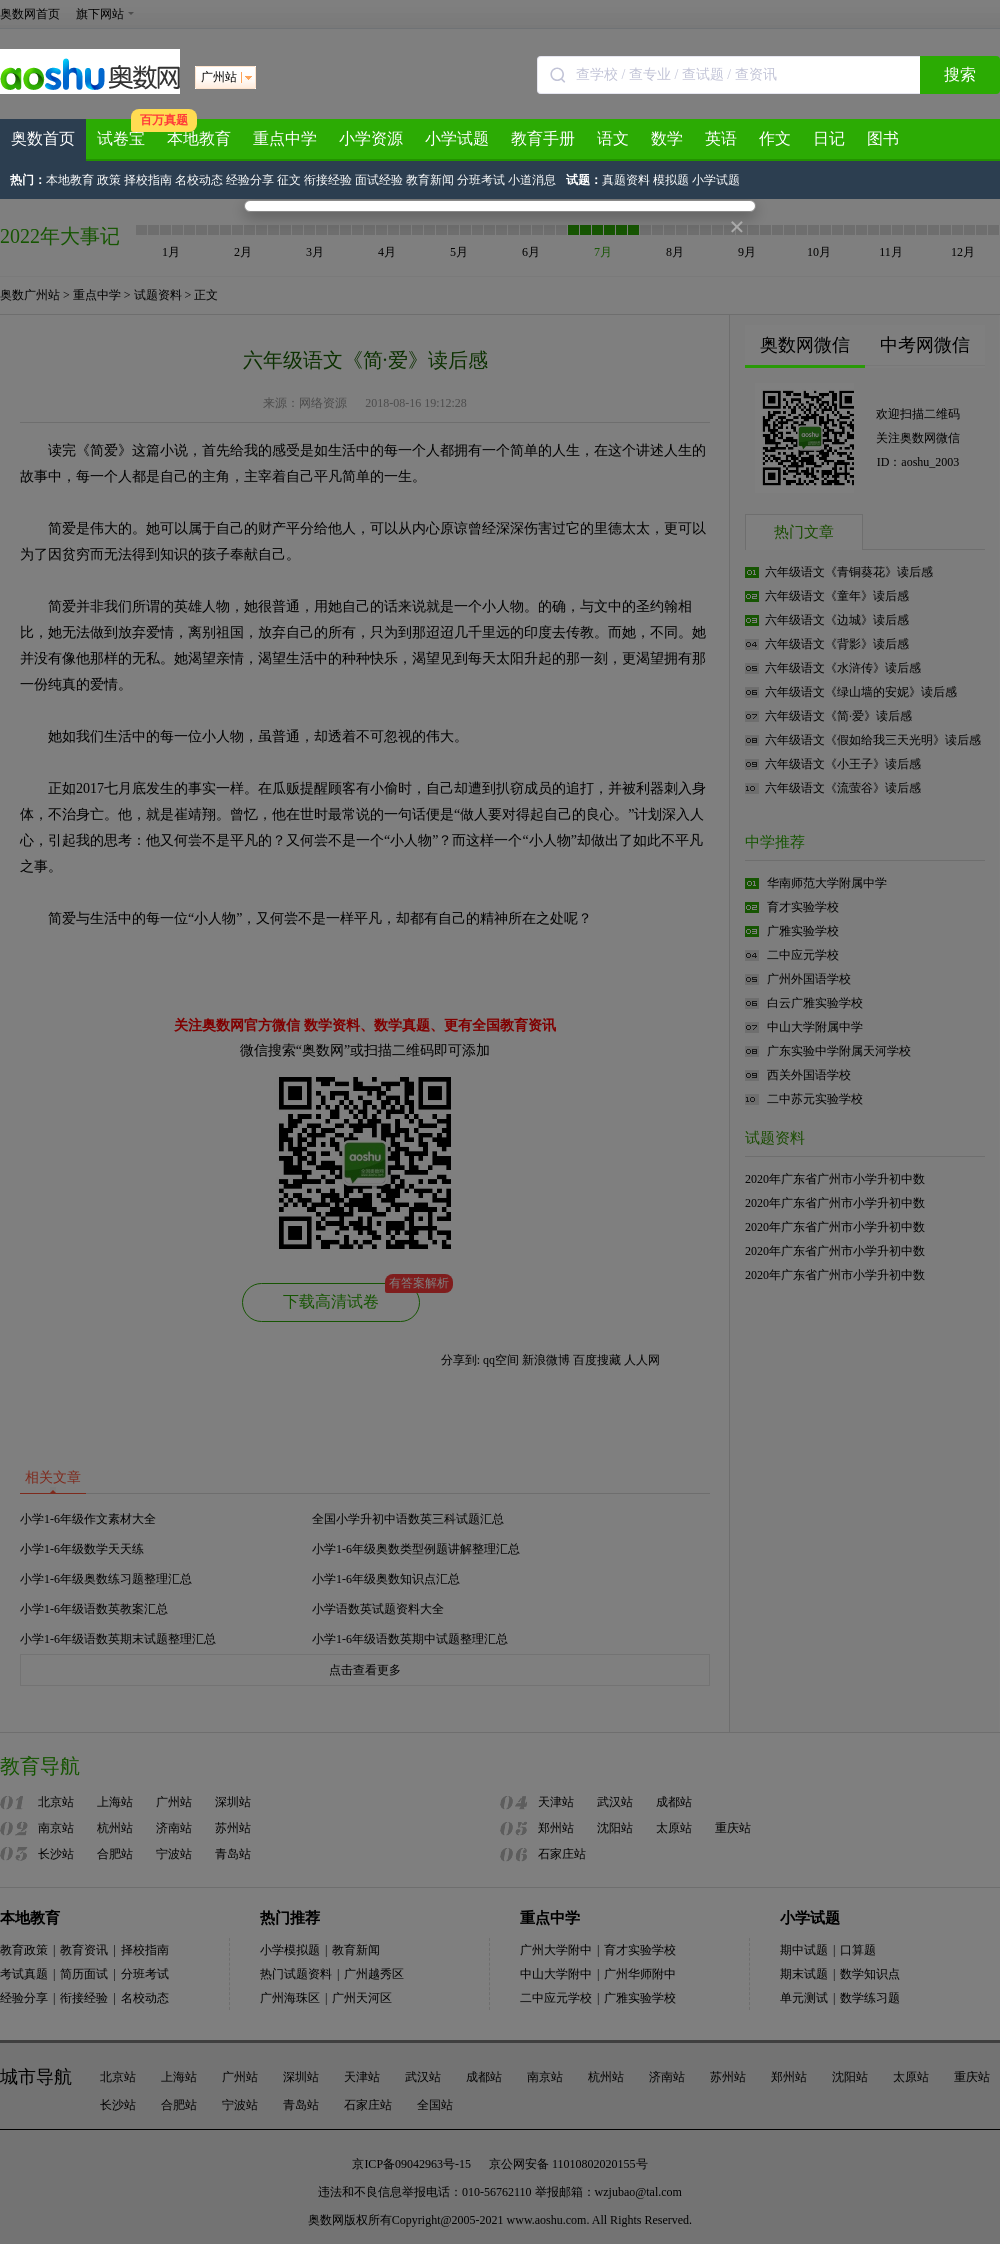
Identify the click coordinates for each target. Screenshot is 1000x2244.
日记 (829, 138)
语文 (613, 138)
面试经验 (379, 180)
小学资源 (371, 138)
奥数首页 (43, 138)
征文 (289, 180)
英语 (721, 138)
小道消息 (532, 180)
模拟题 (671, 180)
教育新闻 (430, 180)
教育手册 (543, 138)
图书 (883, 138)
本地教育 (199, 138)
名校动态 (199, 180)
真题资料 (626, 180)
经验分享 (250, 180)
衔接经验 (328, 180)
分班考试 (481, 180)
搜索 (960, 74)
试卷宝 (121, 138)
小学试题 (457, 138)
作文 (775, 138)
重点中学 (285, 138)
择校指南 (148, 180)
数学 (667, 138)
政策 (109, 180)
